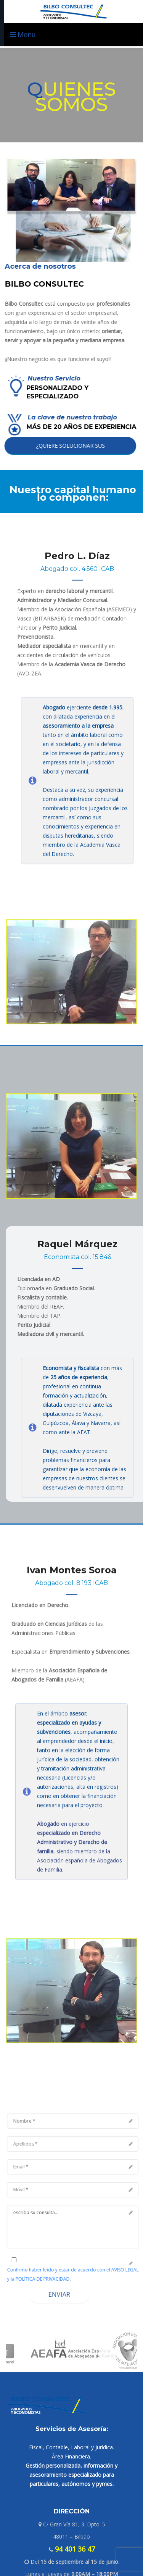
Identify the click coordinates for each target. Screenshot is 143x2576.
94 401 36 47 (74, 2548)
